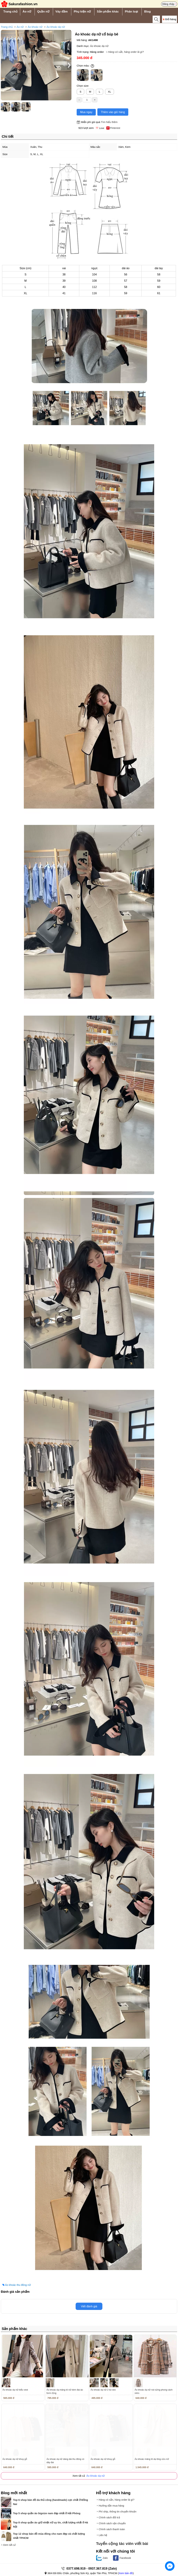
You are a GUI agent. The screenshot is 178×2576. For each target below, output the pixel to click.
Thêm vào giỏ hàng (113, 112)
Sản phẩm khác (108, 11)
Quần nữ (43, 11)
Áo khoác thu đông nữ (18, 2284)
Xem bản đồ (126, 2573)
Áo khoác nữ (35, 26)
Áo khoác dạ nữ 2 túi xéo (103, 2389)
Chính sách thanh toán (112, 2529)
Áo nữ (27, 11)
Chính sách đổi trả (109, 2517)
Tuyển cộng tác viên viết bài (122, 2543)
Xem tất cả (9, 2544)
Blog (147, 11)
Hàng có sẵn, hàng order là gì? (126, 51)
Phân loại (131, 11)
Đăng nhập (168, 4)
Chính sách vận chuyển (112, 2523)
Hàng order (97, 51)
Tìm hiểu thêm (109, 122)
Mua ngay (86, 112)
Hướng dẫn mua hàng (111, 2505)
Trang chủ (10, 11)
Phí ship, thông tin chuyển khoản (117, 2511)
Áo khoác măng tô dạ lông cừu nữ (152, 2459)
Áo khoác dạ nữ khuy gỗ (14, 2459)
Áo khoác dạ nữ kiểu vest (15, 2389)
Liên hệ (103, 2535)
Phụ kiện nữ (82, 11)
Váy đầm (61, 11)
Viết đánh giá (89, 2306)
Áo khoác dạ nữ (55, 26)
